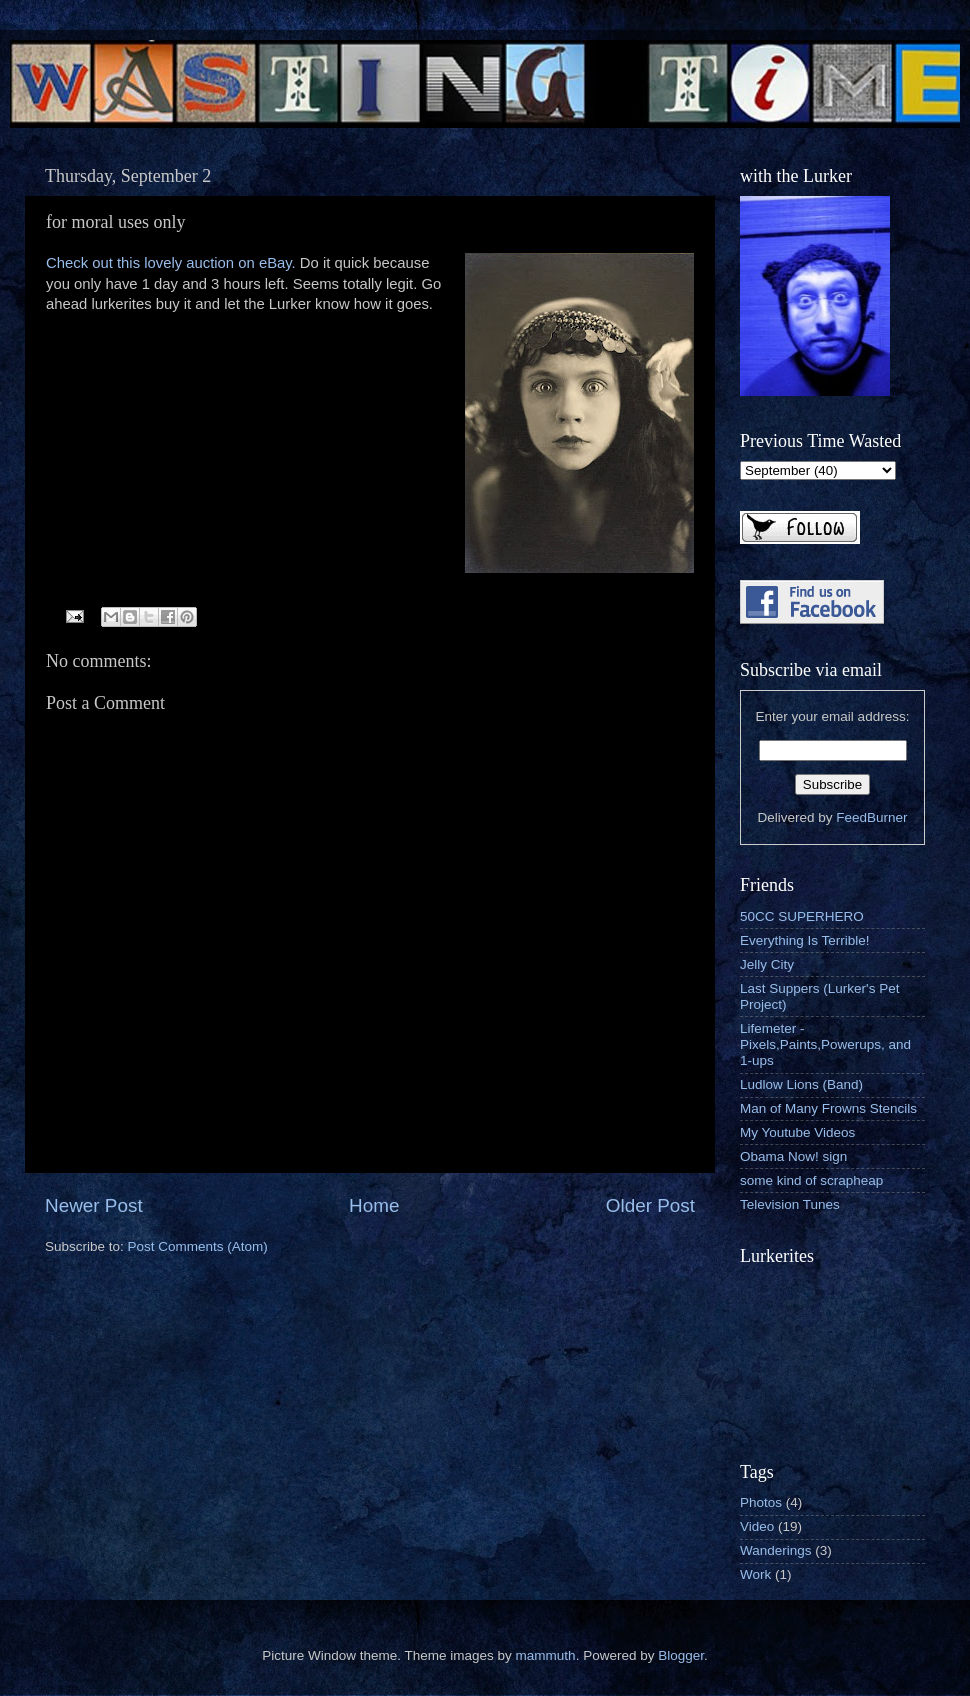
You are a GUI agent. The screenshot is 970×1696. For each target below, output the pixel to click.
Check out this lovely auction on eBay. (171, 263)
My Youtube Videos (797, 1132)
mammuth (546, 1655)
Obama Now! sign (793, 1156)
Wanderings (776, 1550)
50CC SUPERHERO (802, 916)
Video (757, 1526)
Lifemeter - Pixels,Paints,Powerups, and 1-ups (825, 1044)
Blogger (681, 1655)
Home (374, 1205)
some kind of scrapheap (811, 1180)
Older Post (650, 1205)
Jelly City (767, 964)
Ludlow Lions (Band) (801, 1084)
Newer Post (94, 1205)
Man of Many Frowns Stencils (828, 1108)
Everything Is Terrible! (805, 940)
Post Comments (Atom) (198, 1246)
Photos (761, 1502)
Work (755, 1574)
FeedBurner (871, 817)
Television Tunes (790, 1204)
